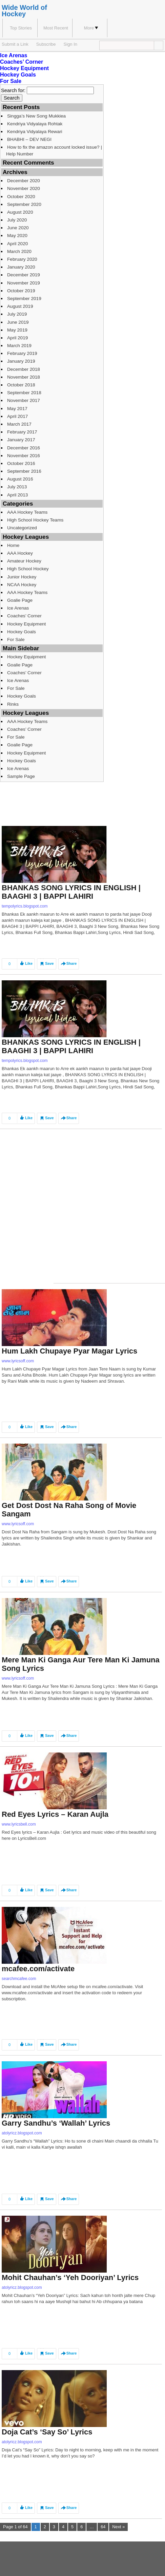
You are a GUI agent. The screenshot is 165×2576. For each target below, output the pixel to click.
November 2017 (23, 400)
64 (103, 2526)
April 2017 (17, 416)
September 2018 (24, 392)
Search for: (13, 90)
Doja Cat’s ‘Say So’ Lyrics (47, 2432)
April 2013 (17, 494)
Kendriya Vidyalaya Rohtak (34, 123)
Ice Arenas (13, 55)
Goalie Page (20, 600)
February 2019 (22, 353)
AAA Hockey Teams (27, 512)
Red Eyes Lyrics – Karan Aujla (55, 1814)
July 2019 (17, 314)
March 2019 (19, 345)
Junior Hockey (21, 576)
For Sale (10, 81)
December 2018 (23, 369)
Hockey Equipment (24, 68)
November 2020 (23, 188)
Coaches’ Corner (21, 62)
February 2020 (22, 259)
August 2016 (20, 479)
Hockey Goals (18, 75)
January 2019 (21, 361)
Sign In (70, 44)
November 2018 (23, 377)
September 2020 (24, 204)
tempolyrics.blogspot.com (24, 906)
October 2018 (21, 384)
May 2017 (17, 408)
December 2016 (23, 447)
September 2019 (24, 298)
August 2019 (20, 306)
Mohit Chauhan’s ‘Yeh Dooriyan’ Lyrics (70, 2277)
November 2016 (23, 455)
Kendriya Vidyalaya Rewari (34, 131)
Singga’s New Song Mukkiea (36, 116)
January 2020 (21, 267)
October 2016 (21, 463)
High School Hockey (28, 568)
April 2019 (17, 337)
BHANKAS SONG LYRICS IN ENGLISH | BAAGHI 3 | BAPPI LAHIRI (71, 891)
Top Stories (21, 27)
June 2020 (18, 227)
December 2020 (23, 180)
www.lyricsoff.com (18, 1361)
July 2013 (17, 486)
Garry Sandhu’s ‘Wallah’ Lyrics (56, 2123)
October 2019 (21, 290)
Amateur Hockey (24, 560)
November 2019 (23, 282)
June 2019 (18, 322)
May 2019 (17, 330)
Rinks (13, 704)
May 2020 (17, 235)
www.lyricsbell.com (19, 1824)
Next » (118, 2526)
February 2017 (22, 431)
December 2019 (23, 274)
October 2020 (21, 196)
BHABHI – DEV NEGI (29, 139)
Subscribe (46, 44)
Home (13, 545)
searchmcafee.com (19, 1978)
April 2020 (17, 243)
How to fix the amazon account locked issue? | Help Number (54, 150)
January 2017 (21, 439)
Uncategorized (22, 527)
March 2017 (19, 424)
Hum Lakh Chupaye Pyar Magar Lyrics (69, 1351)
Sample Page (21, 776)
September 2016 (24, 471)
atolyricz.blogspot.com (22, 2133)
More (91, 27)
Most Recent (55, 27)
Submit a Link (15, 44)
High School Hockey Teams (35, 520)
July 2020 (17, 219)
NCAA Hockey (21, 584)
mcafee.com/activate (38, 1968)
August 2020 (20, 212)
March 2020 (19, 251)
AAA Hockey (20, 553)
